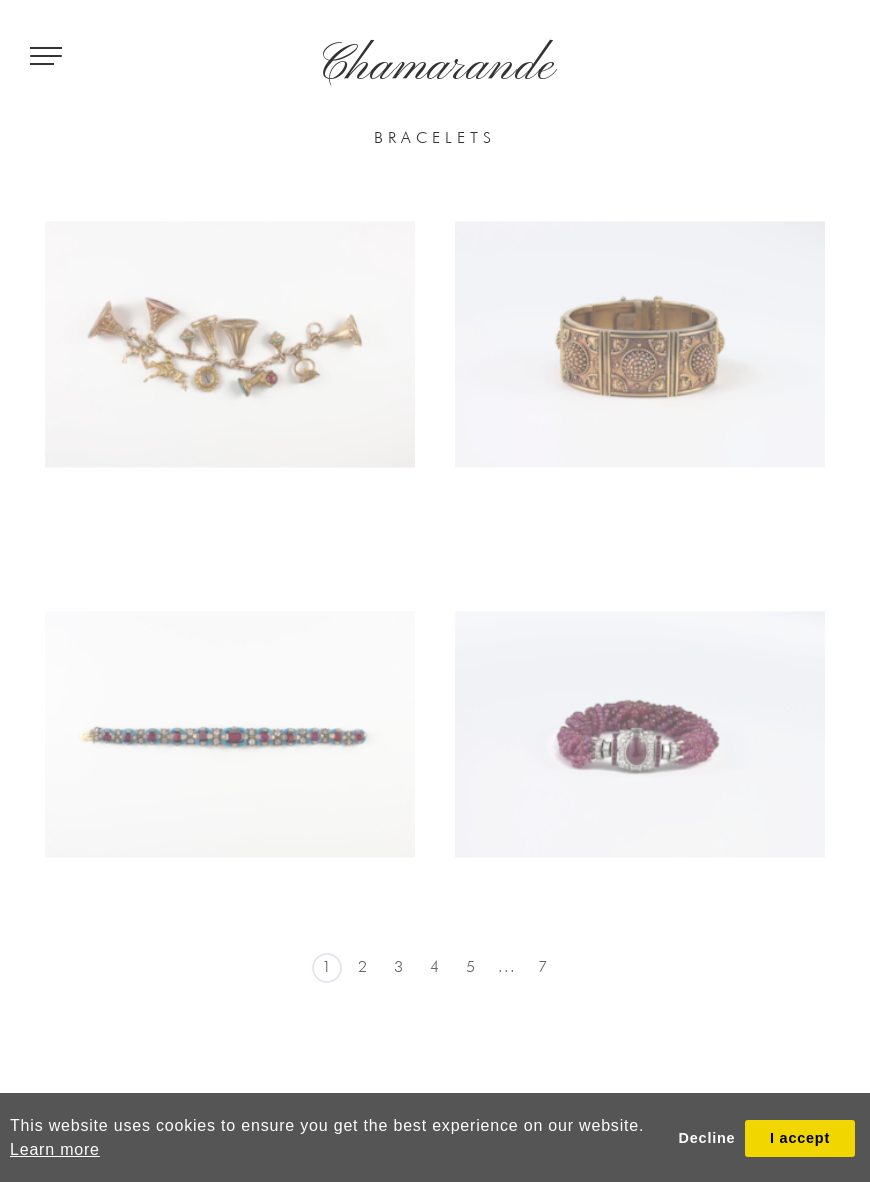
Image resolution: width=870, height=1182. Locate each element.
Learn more (55, 1149)
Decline (707, 1138)
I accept (800, 1138)
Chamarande (435, 67)
